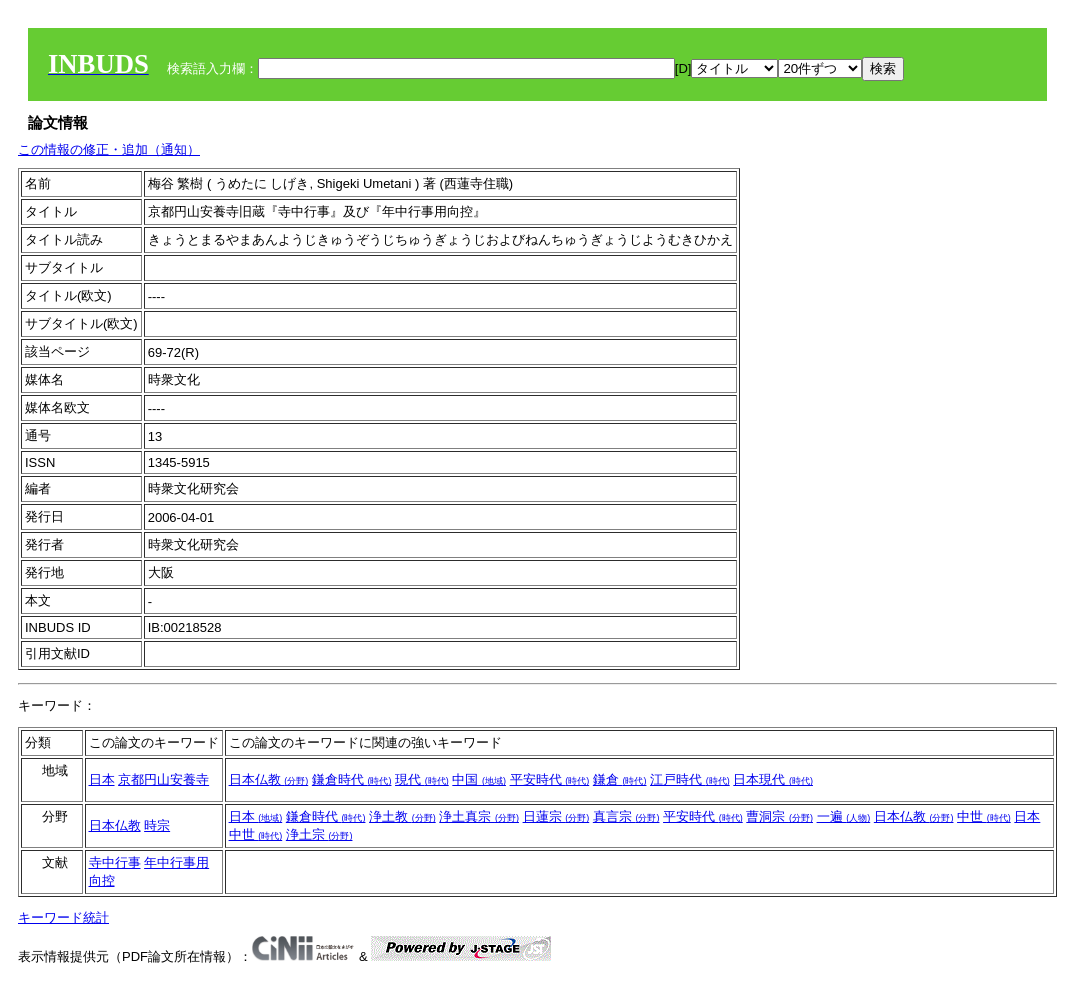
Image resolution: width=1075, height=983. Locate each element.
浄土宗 (319, 834)
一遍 (844, 816)
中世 (984, 816)
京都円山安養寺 (163, 779)
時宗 (157, 825)
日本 (102, 779)
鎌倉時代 (352, 779)
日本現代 (773, 779)
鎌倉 (620, 779)
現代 (422, 779)
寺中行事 (115, 862)
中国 (479, 779)
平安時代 (550, 779)
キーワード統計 (63, 917)
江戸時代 (690, 779)
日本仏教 (269, 779)
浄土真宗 (479, 816)
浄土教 (402, 816)
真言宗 (626, 816)
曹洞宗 (779, 816)
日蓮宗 (556, 816)
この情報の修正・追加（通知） (109, 149)
